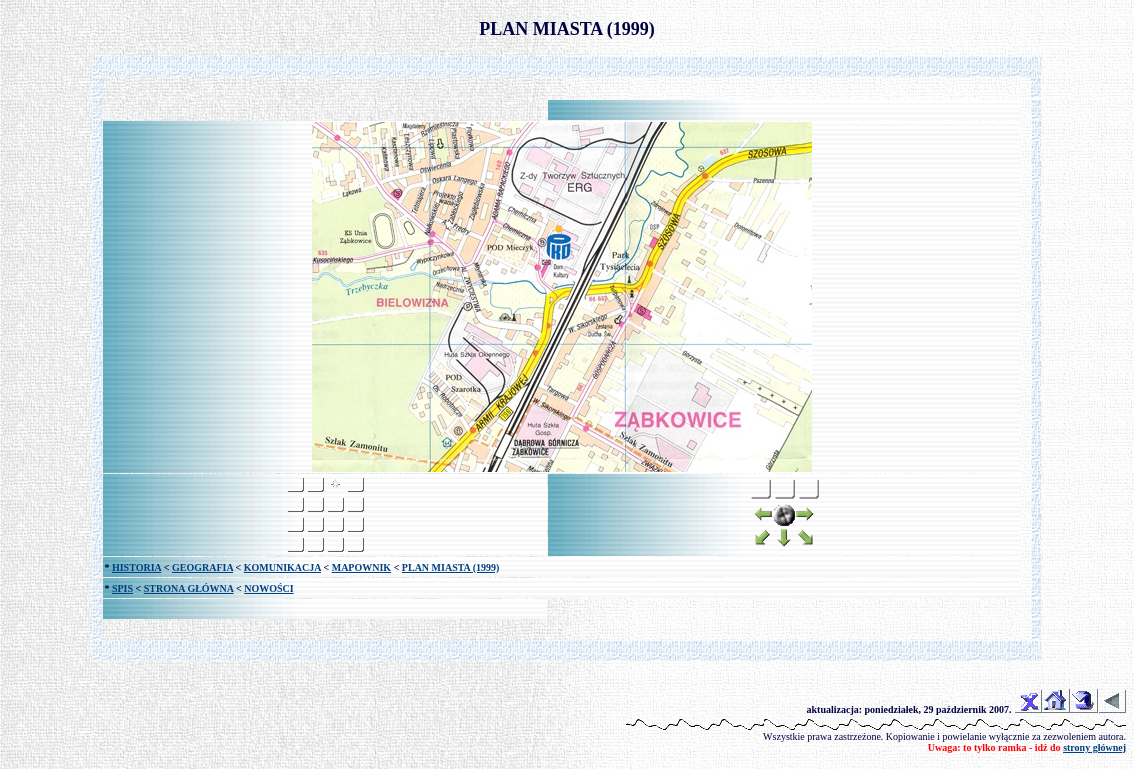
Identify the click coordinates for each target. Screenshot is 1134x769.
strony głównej (1094, 747)
